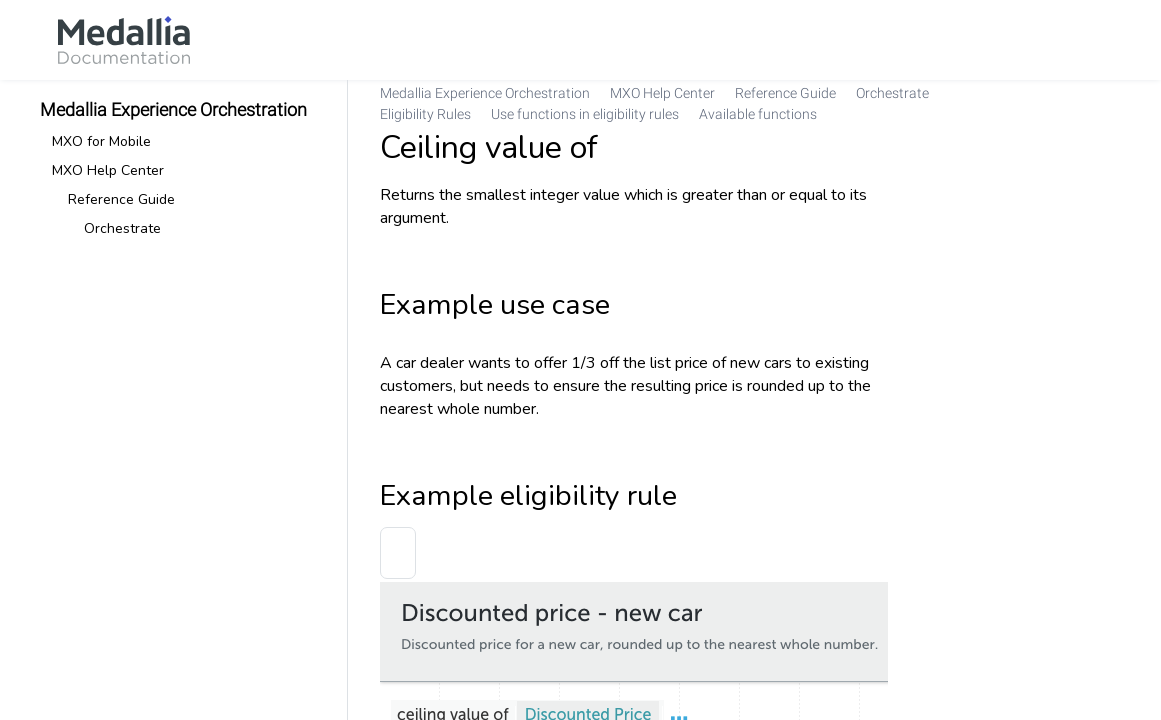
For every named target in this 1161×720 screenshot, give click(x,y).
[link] (124, 40)
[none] (1105, 104)
